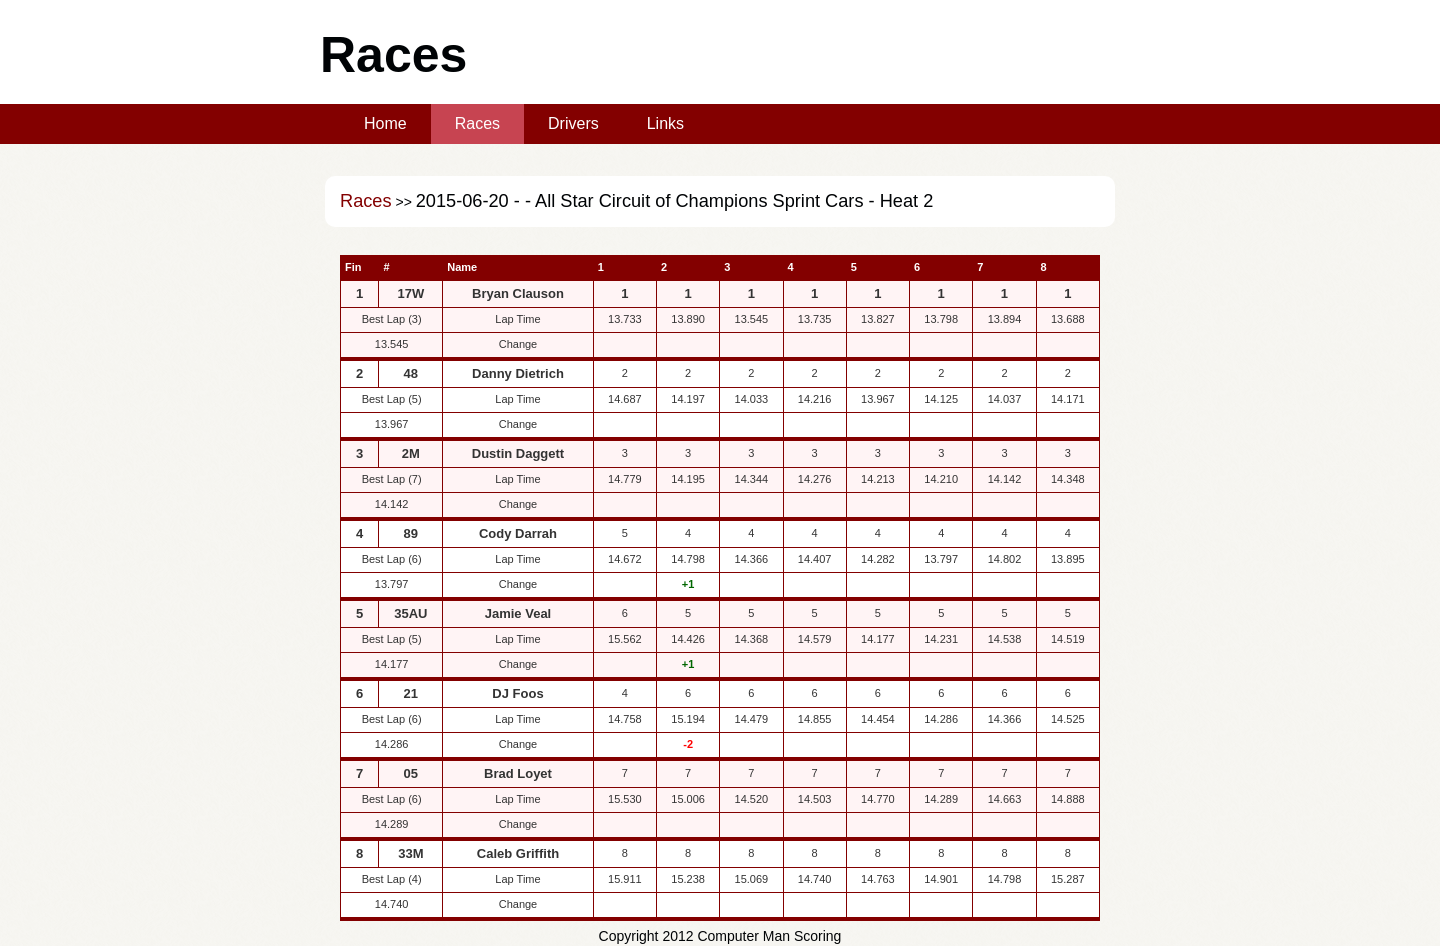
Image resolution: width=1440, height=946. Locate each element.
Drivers (573, 123)
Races (477, 123)
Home (385, 123)
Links (665, 123)
